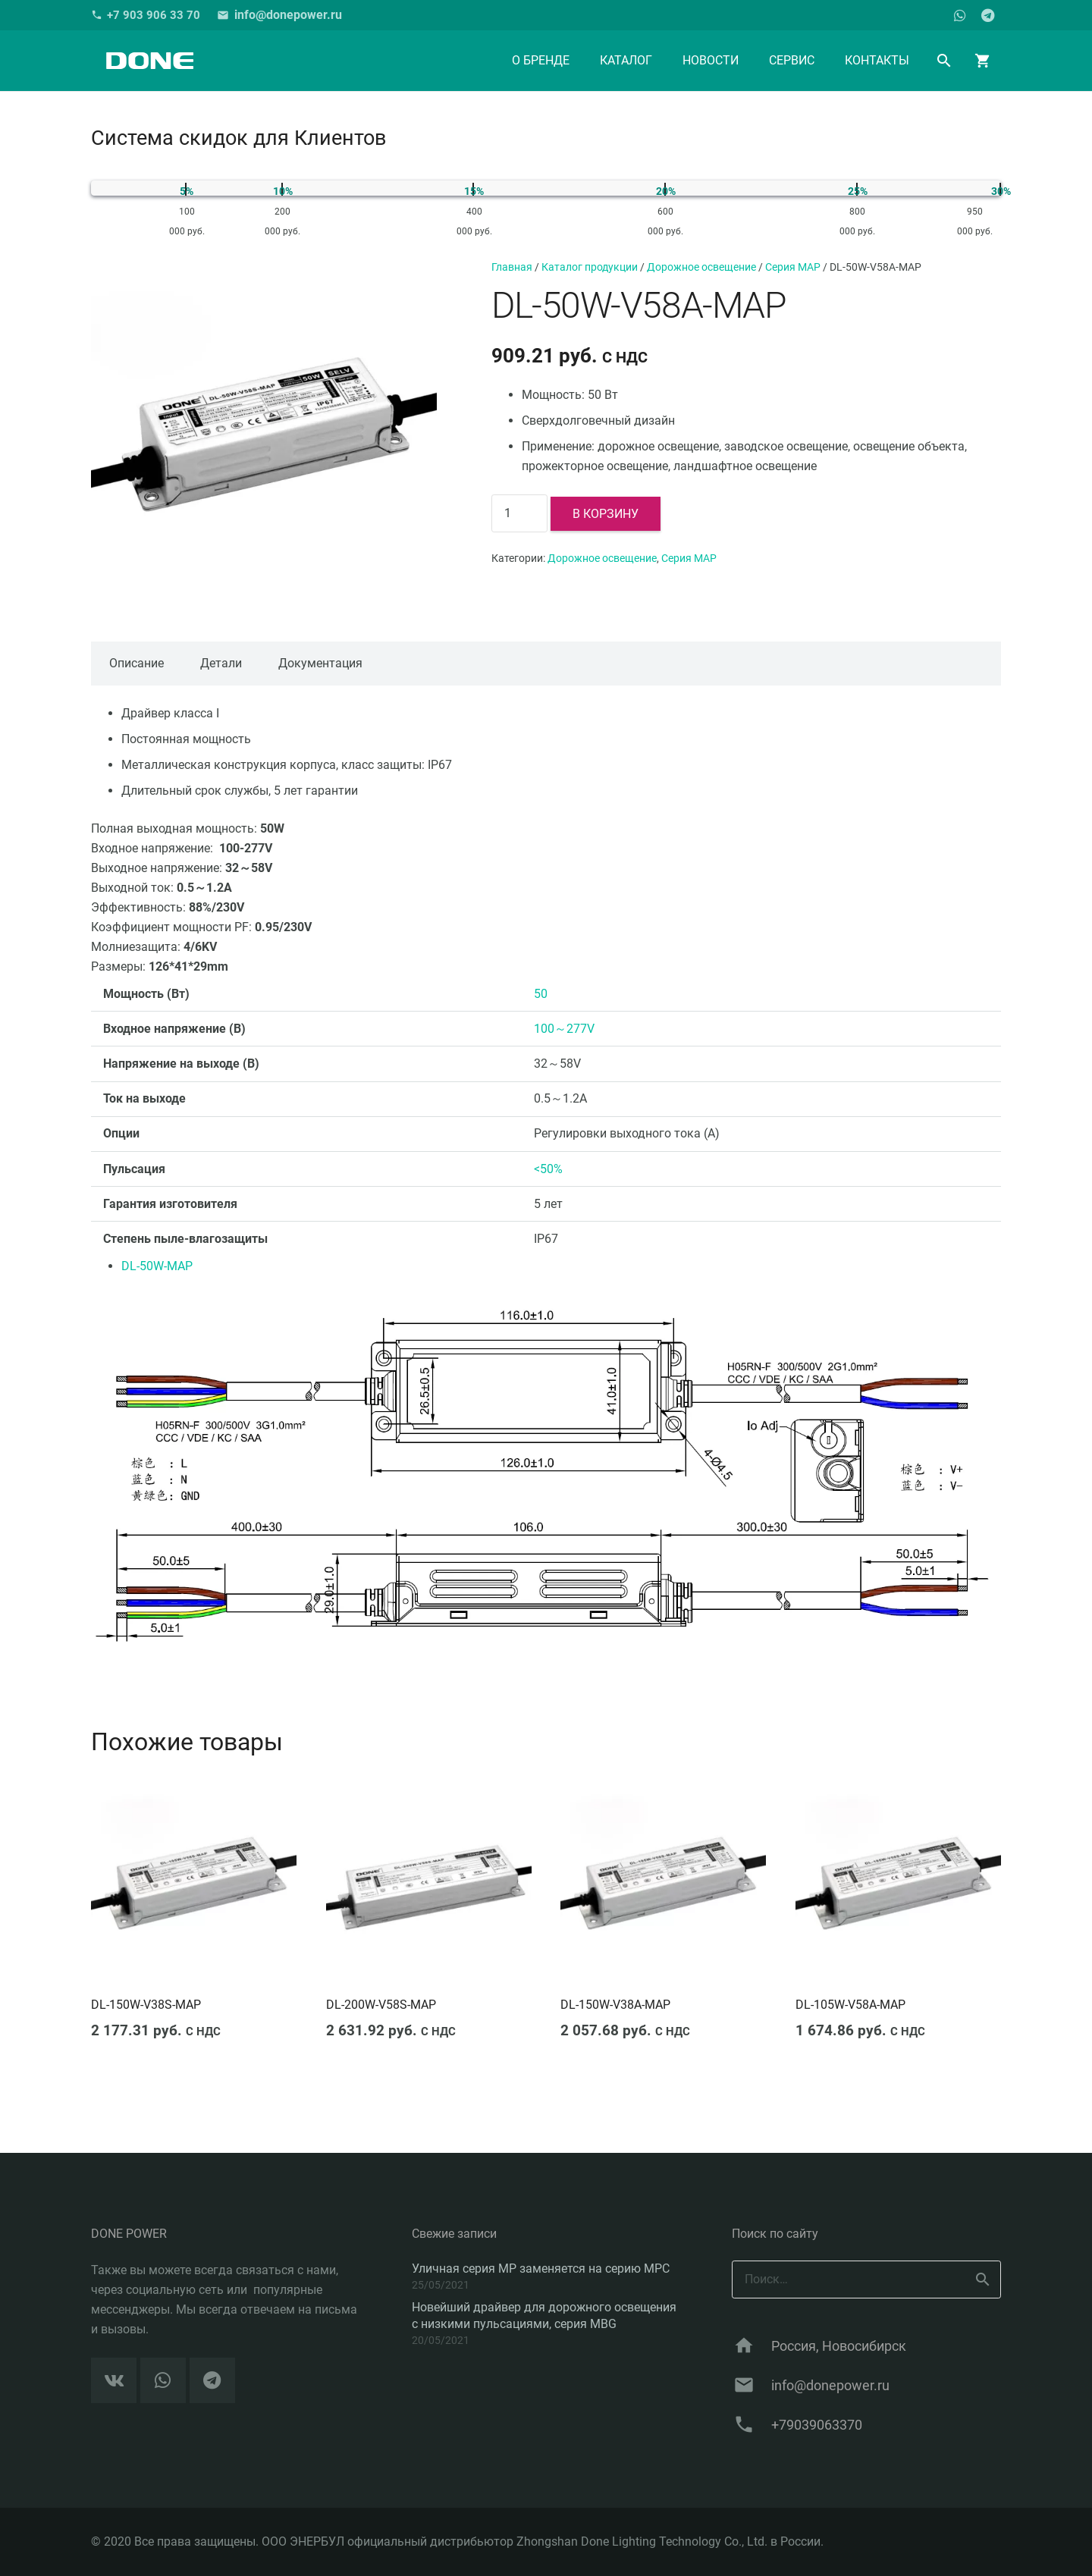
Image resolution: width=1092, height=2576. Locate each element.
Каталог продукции (589, 267)
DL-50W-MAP (157, 1266)
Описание (136, 663)
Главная (511, 267)
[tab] (136, 664)
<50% (548, 1169)
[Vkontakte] (113, 2380)
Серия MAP (793, 267)
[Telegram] (987, 15)
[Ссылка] (149, 60)
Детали (221, 663)
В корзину (606, 514)
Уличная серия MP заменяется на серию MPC (541, 2268)
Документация (320, 663)
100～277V (564, 1028)
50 (541, 994)
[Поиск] (944, 61)
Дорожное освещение (701, 267)
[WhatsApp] (960, 15)
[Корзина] (983, 60)
